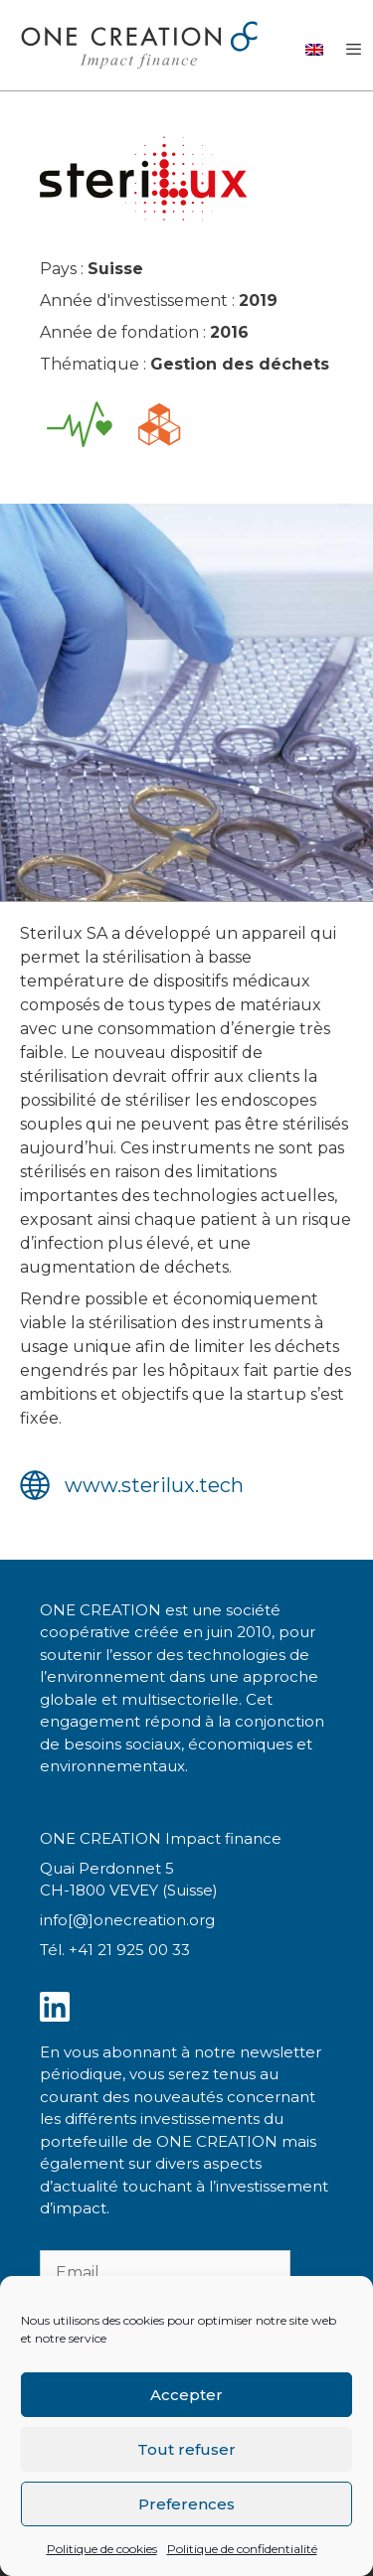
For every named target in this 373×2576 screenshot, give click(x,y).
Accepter (186, 2394)
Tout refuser (186, 2449)
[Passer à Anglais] (314, 49)
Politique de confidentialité (242, 2548)
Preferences (186, 2504)
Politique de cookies (102, 2548)
